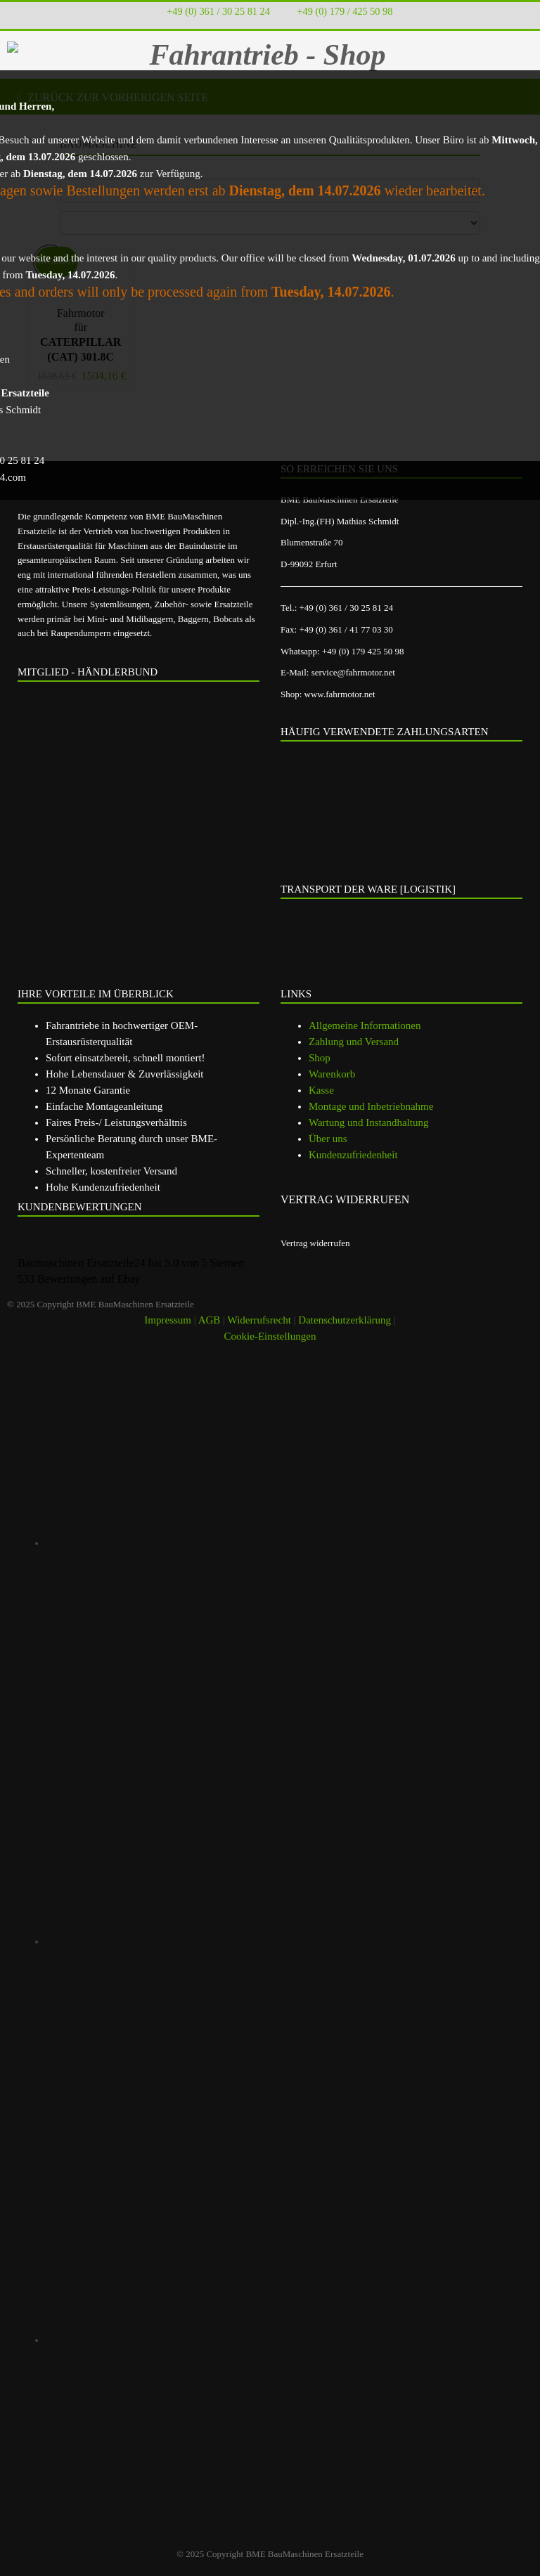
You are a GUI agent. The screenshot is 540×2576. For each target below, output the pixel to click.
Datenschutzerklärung (344, 1320)
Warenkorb (332, 1074)
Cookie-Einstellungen (270, 1336)
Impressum (167, 1320)
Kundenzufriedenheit (353, 1154)
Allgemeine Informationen (365, 1025)
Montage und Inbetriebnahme (371, 1106)
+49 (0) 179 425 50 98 (363, 651)
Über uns (328, 1138)
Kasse (321, 1090)
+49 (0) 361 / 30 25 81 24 (218, 11)
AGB (209, 1320)
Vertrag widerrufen (315, 1243)
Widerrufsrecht (259, 1320)
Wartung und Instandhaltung (368, 1122)
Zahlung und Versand (354, 1041)
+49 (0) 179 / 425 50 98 (344, 11)
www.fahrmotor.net (339, 694)
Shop (319, 1057)
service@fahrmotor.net (353, 672)
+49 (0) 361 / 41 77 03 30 (345, 629)
